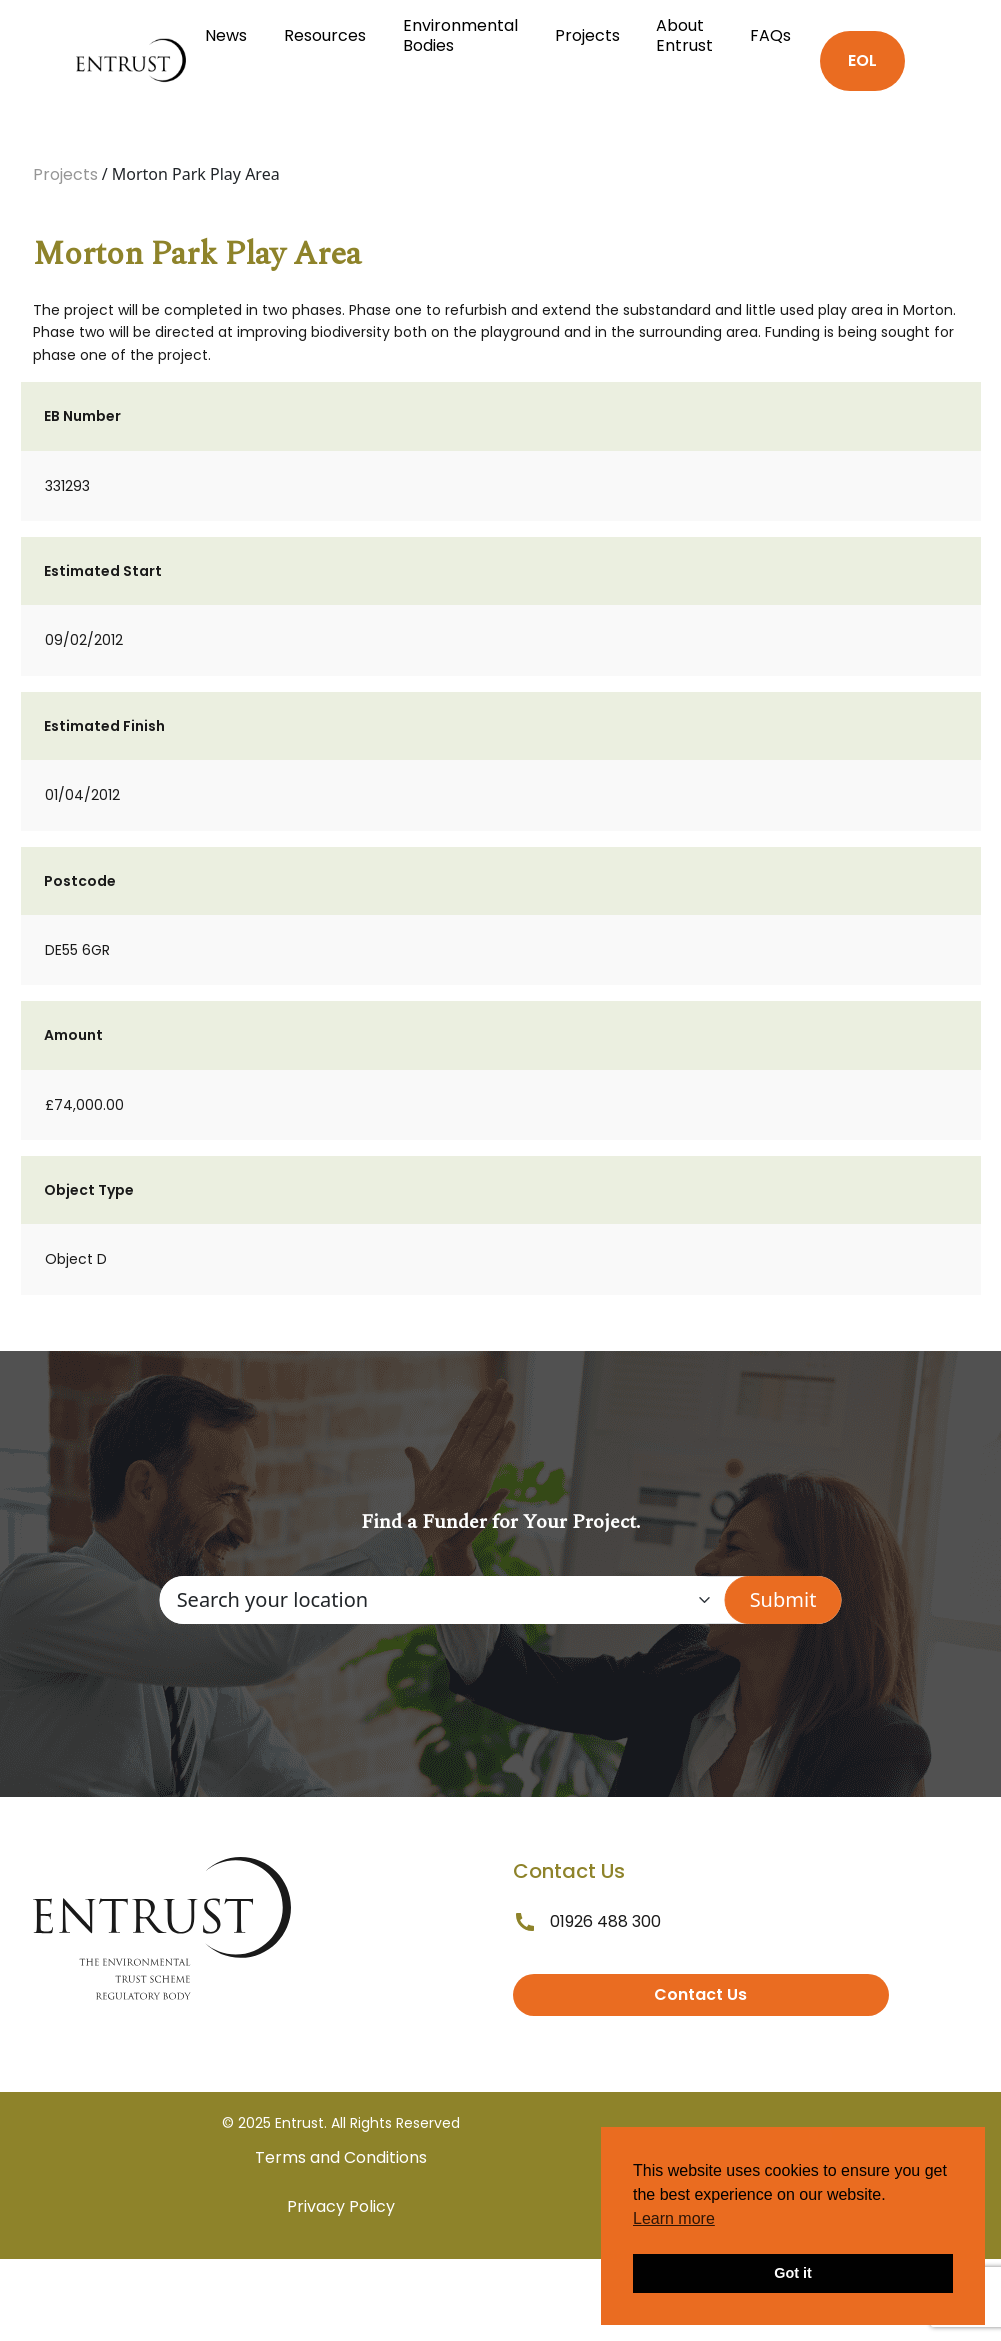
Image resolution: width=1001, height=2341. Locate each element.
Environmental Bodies (460, 35)
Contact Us (700, 1994)
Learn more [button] (674, 2218)
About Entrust (684, 35)
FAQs (770, 35)
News (226, 35)
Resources (325, 35)
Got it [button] (793, 2273)
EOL (862, 60)
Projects (587, 35)
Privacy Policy (341, 2206)
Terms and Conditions (341, 2157)
